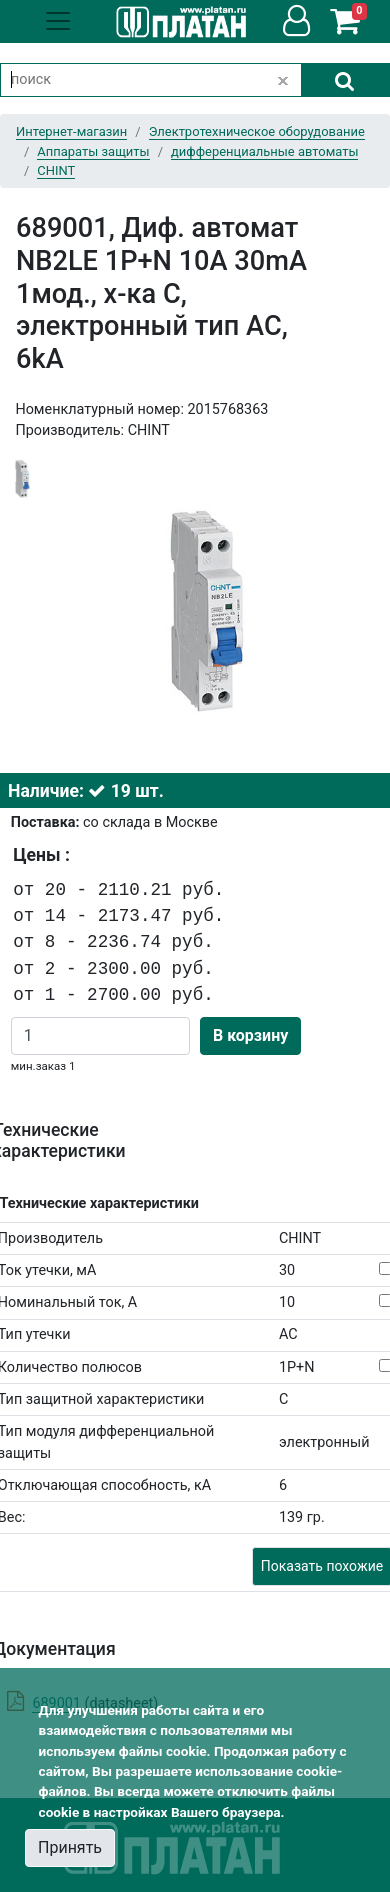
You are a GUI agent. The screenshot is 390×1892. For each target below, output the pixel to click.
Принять (70, 1847)
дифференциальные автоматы (264, 151)
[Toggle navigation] (58, 21)
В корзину (250, 1035)
